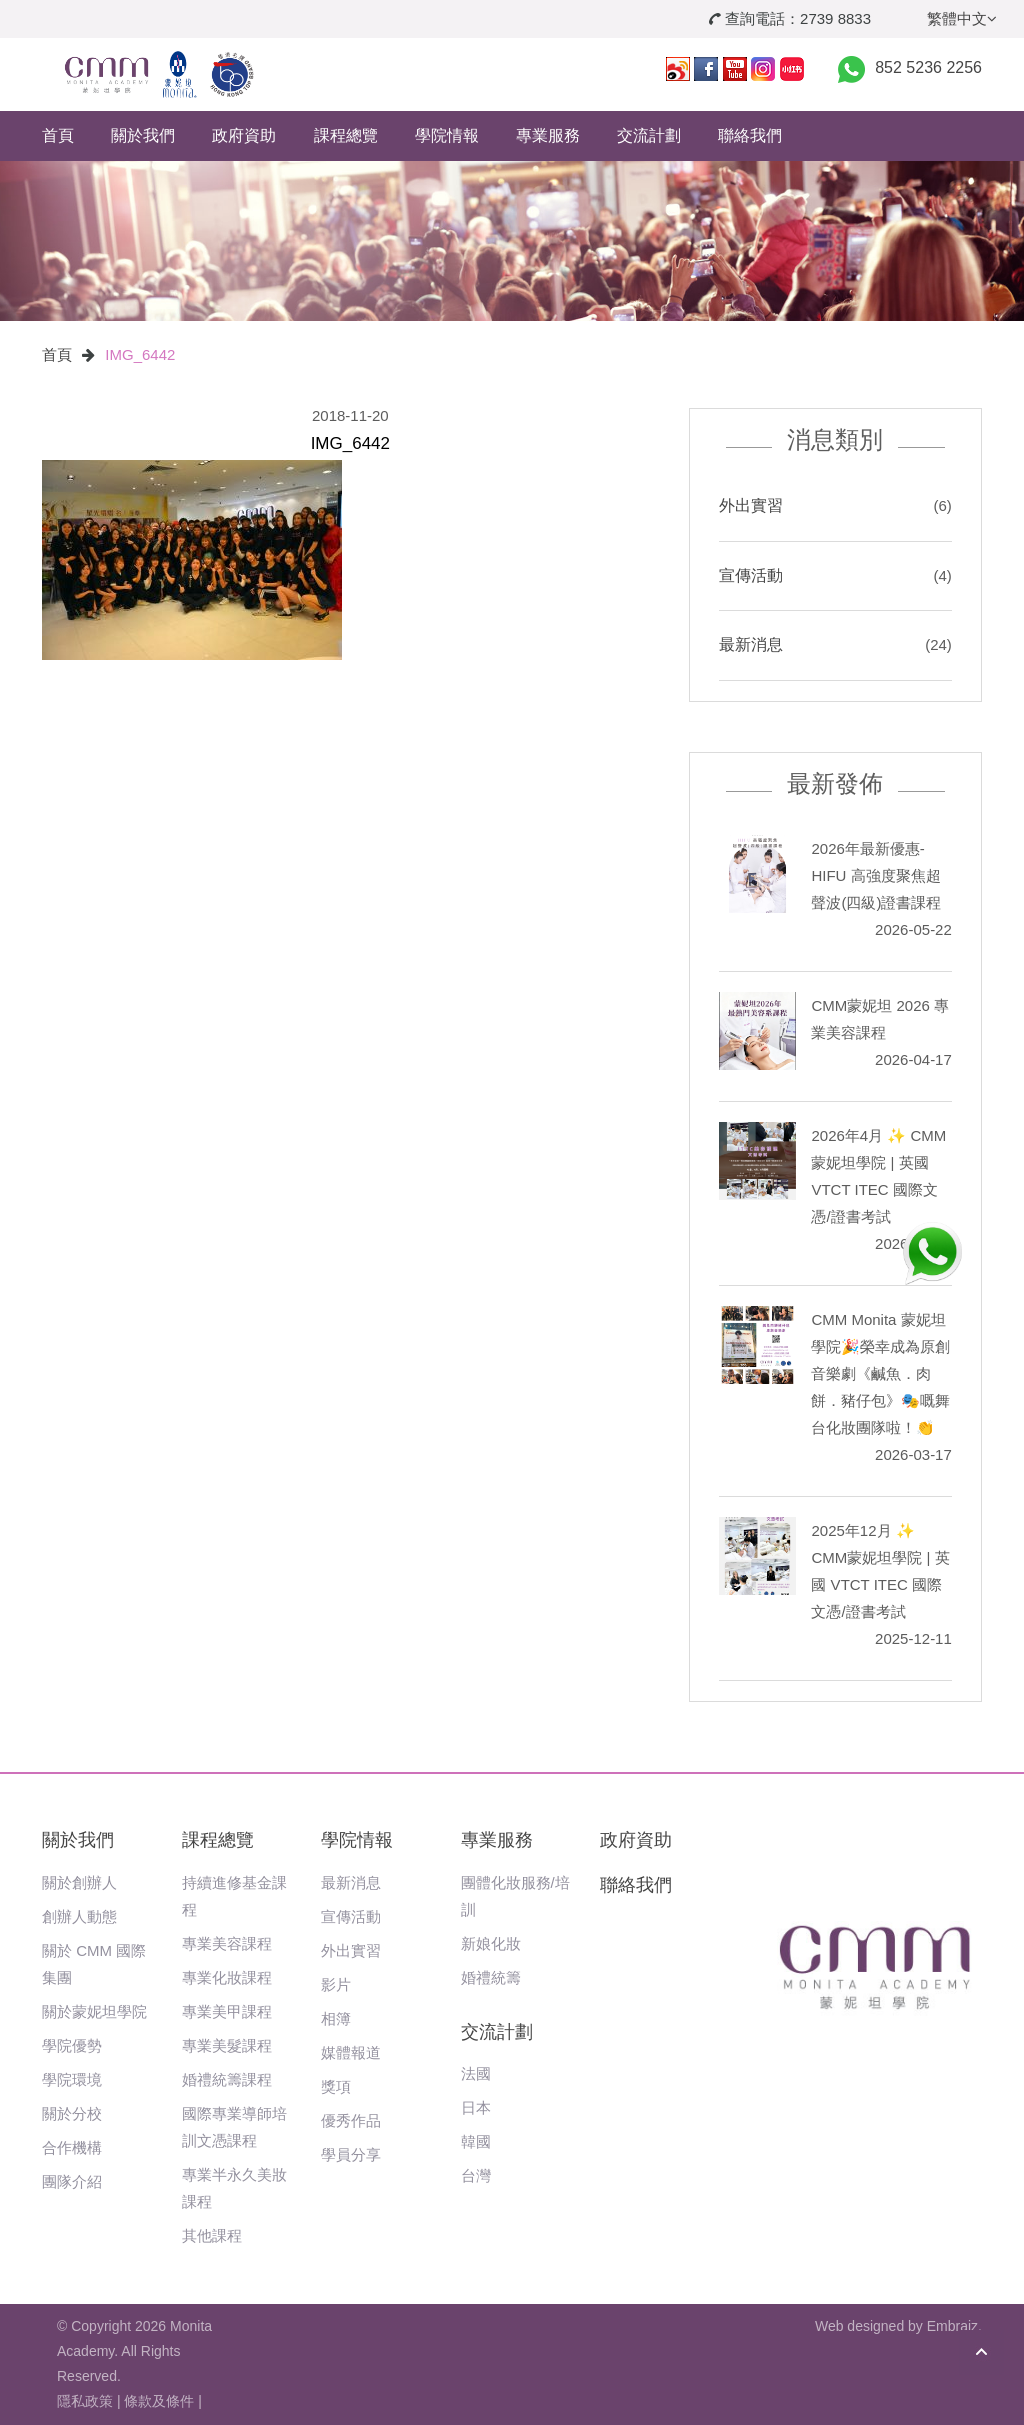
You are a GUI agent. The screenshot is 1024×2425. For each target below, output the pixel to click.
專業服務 (548, 135)
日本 (476, 2107)
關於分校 (72, 2113)
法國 (476, 2073)
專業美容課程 (227, 1943)
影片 (336, 1984)
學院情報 (447, 135)
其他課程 (212, 2235)
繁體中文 (962, 18)
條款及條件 (159, 2401)
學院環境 (72, 2079)
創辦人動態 (79, 1916)
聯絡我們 (750, 135)
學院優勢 (72, 2045)
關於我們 (143, 135)
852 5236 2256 (928, 67)
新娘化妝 (491, 1943)
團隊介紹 (72, 2181)
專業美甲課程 (227, 2011)
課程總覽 (346, 135)
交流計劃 (649, 135)
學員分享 (351, 2154)
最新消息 (751, 644)
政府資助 (244, 135)
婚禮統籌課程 (227, 2079)
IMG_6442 (140, 354)
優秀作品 (351, 2120)
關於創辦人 (79, 1882)
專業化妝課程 (227, 1977)
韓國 (476, 2141)
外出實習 (751, 505)
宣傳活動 (751, 575)
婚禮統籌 (491, 1977)
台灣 (476, 2175)
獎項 (336, 2086)
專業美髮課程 (227, 2045)
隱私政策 (85, 2401)
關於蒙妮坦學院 (94, 2011)
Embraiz (952, 2326)
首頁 (58, 135)
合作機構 (72, 2147)
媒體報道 (351, 2052)
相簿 (336, 2018)
